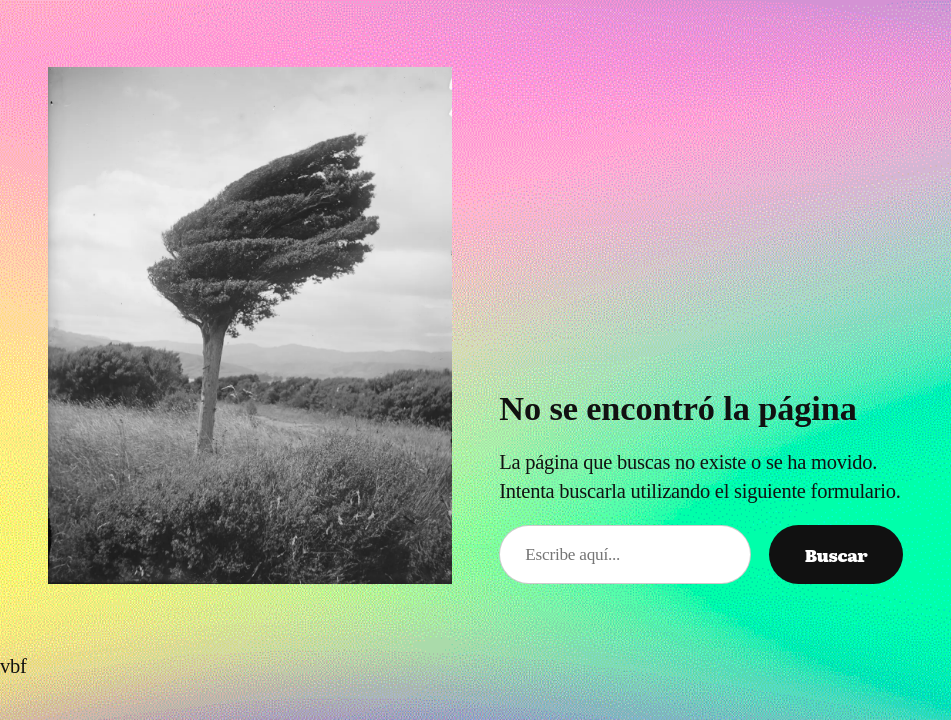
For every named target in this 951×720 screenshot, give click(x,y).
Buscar (836, 554)
